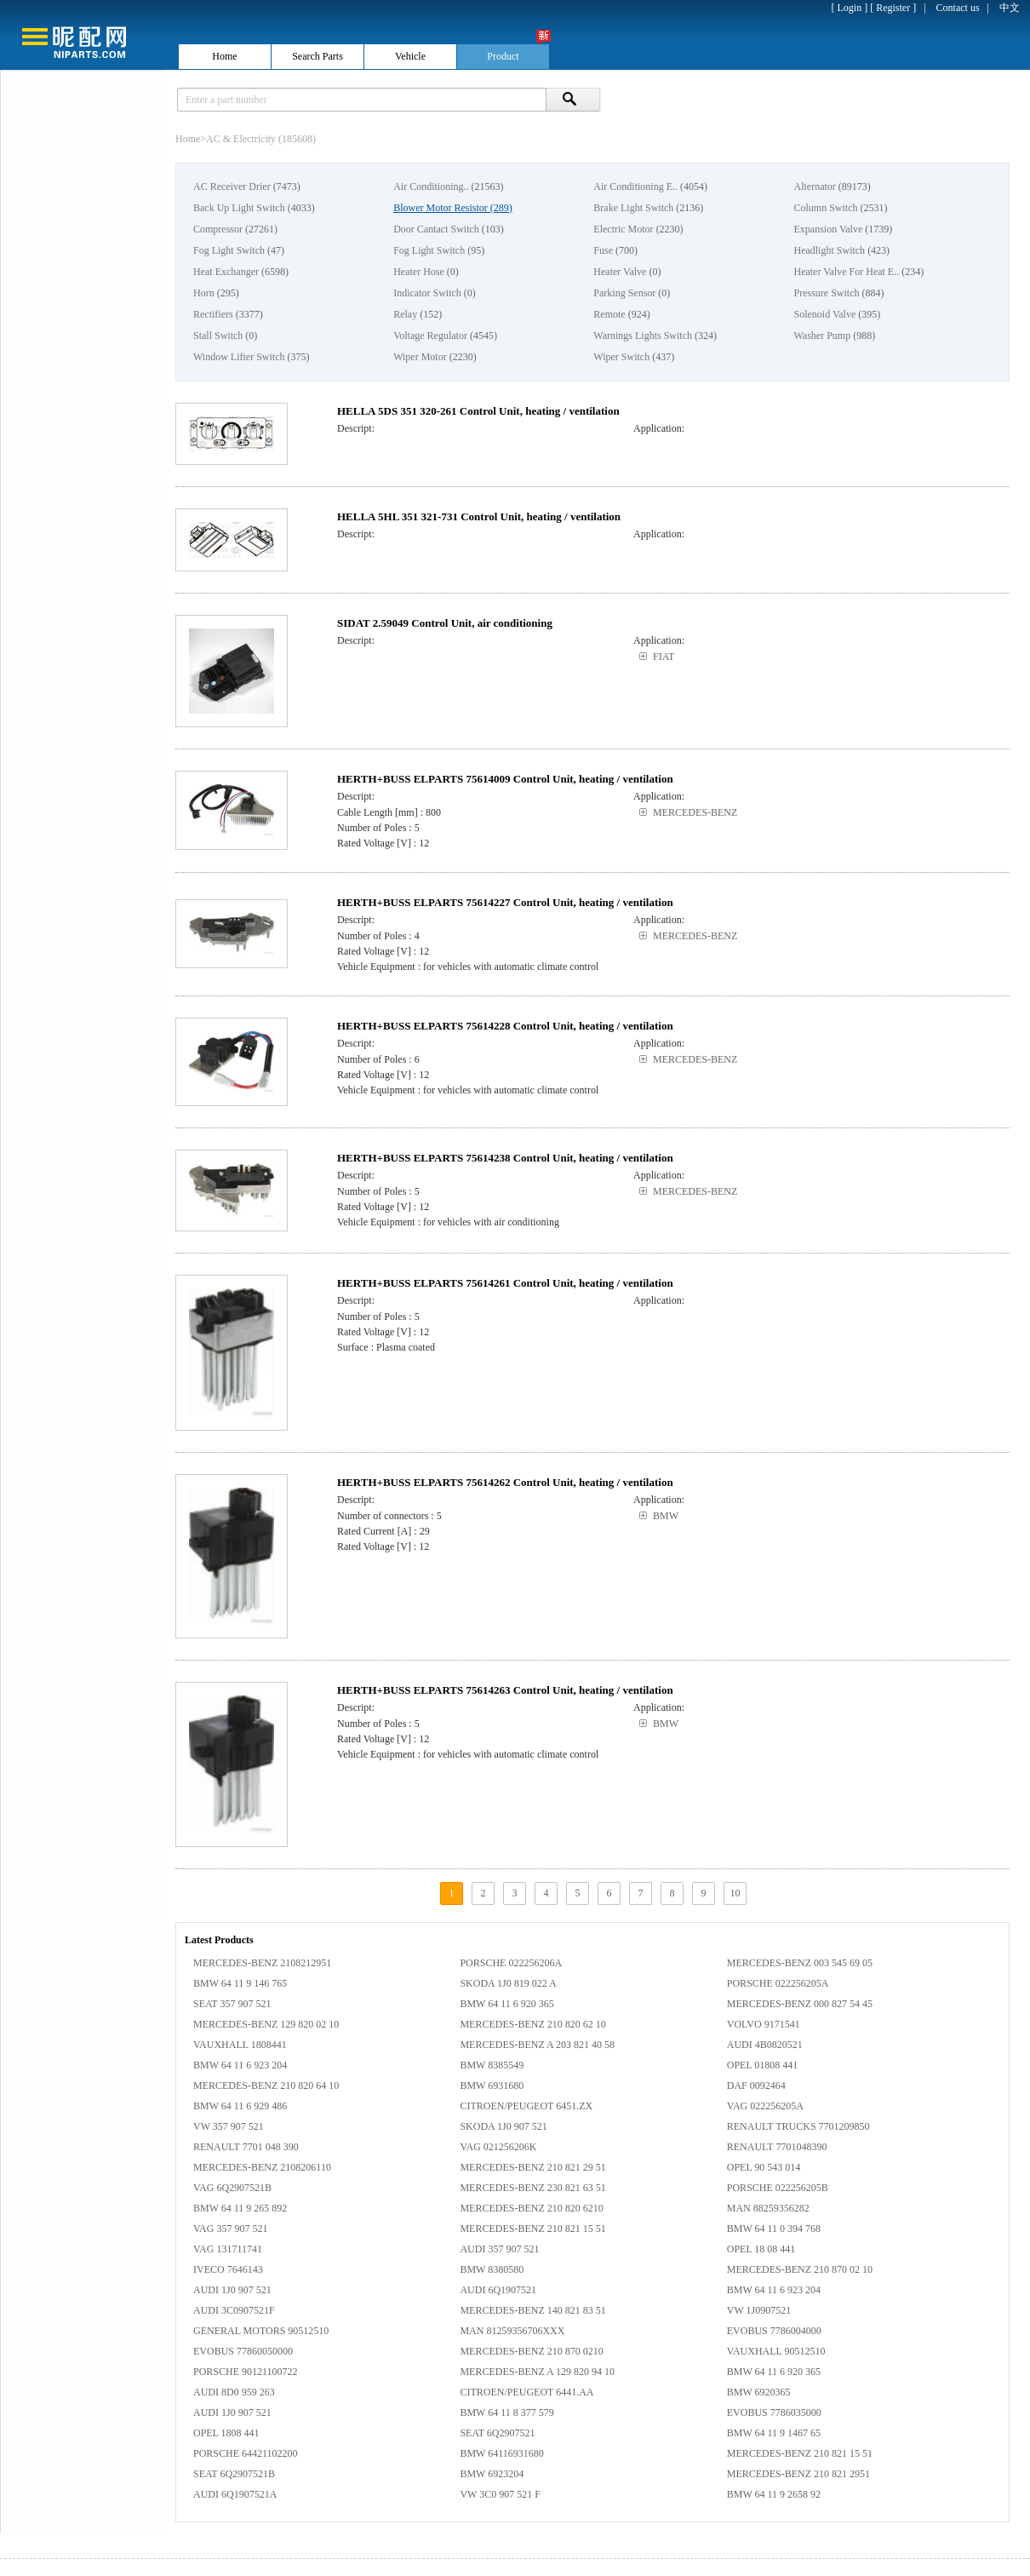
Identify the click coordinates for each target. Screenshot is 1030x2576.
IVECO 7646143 (228, 2269)
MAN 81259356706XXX (512, 2331)
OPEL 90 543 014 (764, 2167)
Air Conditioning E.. (635, 186)
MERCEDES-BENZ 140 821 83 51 (532, 2310)
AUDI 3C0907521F (234, 2310)
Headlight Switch (829, 250)
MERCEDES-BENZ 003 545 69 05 (800, 1963)
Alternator (814, 186)
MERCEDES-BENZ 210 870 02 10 (800, 2269)
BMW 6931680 (492, 2085)
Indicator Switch (427, 293)
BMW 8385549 (492, 2065)
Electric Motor (623, 229)
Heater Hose (418, 272)
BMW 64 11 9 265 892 (240, 2208)
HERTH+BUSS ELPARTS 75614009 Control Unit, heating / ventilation (505, 778)
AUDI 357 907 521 (499, 2249)
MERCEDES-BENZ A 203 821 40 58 (537, 2045)
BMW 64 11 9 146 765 (240, 1983)
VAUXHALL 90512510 (776, 2351)
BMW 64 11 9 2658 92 (774, 2494)
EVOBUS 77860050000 (243, 2351)
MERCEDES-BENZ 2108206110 (262, 2167)
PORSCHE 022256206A (511, 1963)
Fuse (603, 250)
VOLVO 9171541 (763, 2024)
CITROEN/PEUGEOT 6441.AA (526, 2392)
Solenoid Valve (824, 314)
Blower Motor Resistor (440, 208)
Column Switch (825, 208)
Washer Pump (821, 335)
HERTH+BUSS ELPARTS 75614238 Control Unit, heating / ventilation (505, 1157)
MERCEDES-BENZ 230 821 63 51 (532, 2188)
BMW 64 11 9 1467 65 (774, 2433)
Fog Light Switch (229, 250)
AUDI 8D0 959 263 (234, 2392)
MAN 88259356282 (768, 2208)
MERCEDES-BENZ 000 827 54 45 (800, 2004)
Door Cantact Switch (436, 229)
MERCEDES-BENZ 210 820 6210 (531, 2208)
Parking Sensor (624, 293)
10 (735, 1893)
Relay (405, 314)
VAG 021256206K (498, 2147)
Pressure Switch (826, 293)
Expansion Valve (827, 229)
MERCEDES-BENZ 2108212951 (262, 1963)
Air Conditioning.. (430, 186)
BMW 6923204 (492, 2474)
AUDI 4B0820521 (765, 2045)
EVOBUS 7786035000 (774, 2412)
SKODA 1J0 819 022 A (508, 1983)
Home (187, 139)
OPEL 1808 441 (226, 2433)
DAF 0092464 (756, 2085)
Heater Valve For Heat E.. (846, 272)
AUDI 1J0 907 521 (232, 2290)
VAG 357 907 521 (230, 2229)
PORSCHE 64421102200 (245, 2453)
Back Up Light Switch (239, 208)
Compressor (218, 229)
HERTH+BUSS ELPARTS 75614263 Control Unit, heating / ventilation (505, 1690)
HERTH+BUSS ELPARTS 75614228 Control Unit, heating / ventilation (505, 1025)
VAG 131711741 (227, 2249)
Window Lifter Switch (239, 357)
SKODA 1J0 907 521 (503, 2126)
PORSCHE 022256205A (778, 1983)
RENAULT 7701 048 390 (246, 2147)
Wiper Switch (621, 357)
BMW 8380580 (492, 2269)
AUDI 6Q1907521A (235, 2494)
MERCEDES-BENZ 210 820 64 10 (266, 2085)
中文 (1009, 8)
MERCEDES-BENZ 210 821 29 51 (532, 2167)
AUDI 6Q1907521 (498, 2290)
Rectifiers (213, 314)
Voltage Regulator (430, 335)
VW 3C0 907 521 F (500, 2494)
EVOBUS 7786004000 (774, 2331)
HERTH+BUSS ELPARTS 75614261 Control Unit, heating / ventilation (505, 1283)
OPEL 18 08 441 (761, 2249)
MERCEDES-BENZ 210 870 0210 (531, 2351)
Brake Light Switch (633, 208)
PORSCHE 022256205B (777, 2188)
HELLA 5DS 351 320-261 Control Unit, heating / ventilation (478, 410)
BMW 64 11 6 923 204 (240, 2065)
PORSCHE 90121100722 (245, 2372)
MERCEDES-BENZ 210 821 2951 (798, 2474)
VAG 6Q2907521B (232, 2188)
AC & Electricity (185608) (261, 139)
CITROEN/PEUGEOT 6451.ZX (526, 2106)
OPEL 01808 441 (762, 2065)
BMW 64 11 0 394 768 (774, 2229)
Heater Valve (619, 272)
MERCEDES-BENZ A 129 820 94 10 (537, 2372)
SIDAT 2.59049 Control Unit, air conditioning (444, 623)
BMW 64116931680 (501, 2453)
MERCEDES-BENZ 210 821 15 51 (532, 2229)
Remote (609, 314)
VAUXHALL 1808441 (240, 2045)
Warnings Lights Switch (642, 335)
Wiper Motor (420, 357)
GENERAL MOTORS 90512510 (261, 2331)
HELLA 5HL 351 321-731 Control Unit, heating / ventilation (479, 516)
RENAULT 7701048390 (777, 2147)
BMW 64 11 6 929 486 (240, 2106)
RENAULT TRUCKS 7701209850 (798, 2126)
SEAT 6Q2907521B (234, 2474)
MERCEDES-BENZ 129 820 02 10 (266, 2024)
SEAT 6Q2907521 (497, 2433)
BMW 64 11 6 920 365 (506, 2004)
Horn (204, 293)
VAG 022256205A (765, 2106)
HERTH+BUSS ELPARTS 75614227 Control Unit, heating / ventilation (505, 902)
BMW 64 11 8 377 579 (506, 2412)
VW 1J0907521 (759, 2310)
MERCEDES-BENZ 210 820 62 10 (532, 2024)
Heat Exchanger (226, 272)
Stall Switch (218, 335)
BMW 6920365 (759, 2392)
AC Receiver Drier (232, 186)
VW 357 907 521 (228, 2126)
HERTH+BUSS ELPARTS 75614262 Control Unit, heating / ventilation (505, 1482)
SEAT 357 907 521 (232, 2004)
